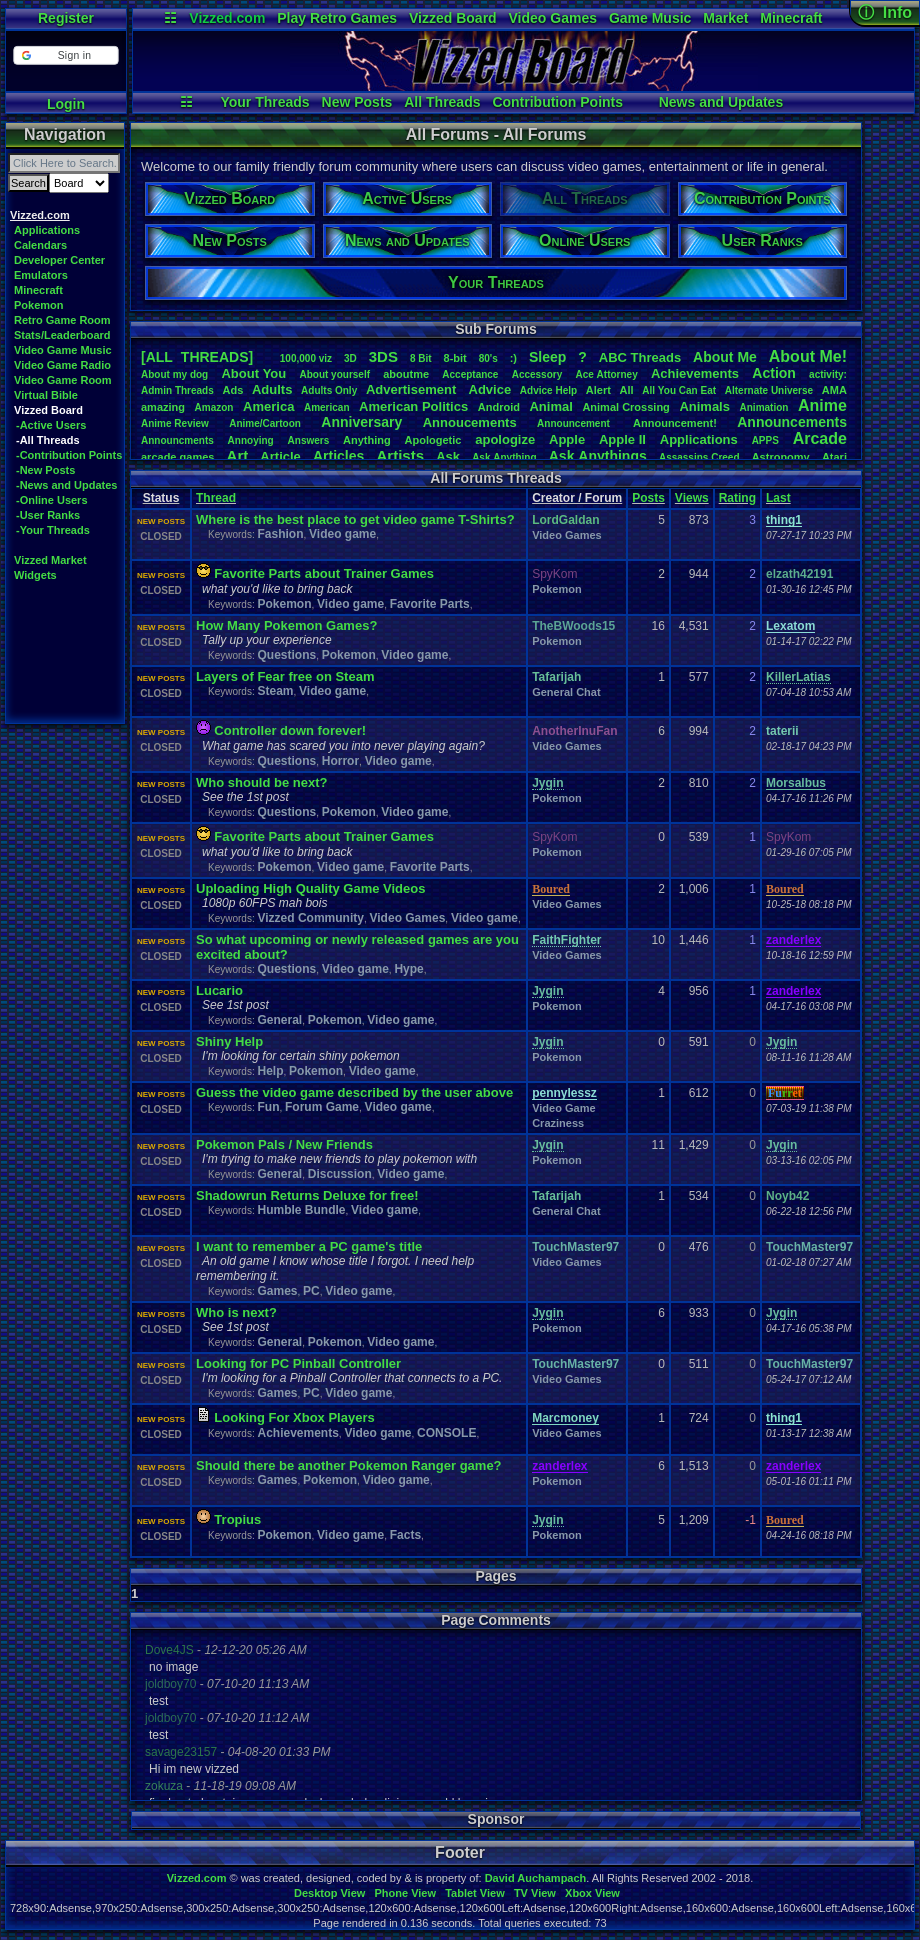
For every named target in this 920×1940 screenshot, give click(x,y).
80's (488, 358)
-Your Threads (53, 530)
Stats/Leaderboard (62, 335)
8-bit (455, 358)
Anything (367, 440)
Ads (232, 390)
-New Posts (45, 470)
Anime (822, 405)
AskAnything (504, 457)
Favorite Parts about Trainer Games (324, 573)
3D (350, 358)
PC (311, 1291)
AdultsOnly (329, 390)
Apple (567, 439)
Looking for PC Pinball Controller (298, 1363)
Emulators (41, 275)
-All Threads (48, 440)
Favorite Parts (430, 604)
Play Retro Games (337, 18)
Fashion (280, 534)
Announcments (177, 440)
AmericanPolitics (413, 406)
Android (499, 407)
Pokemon (39, 305)
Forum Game (322, 1107)
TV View (535, 1893)
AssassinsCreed (699, 457)
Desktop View (329, 1893)
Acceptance (470, 374)
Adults (272, 389)
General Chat (566, 692)
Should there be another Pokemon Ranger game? (349, 1465)
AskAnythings (598, 456)
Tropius (237, 1519)
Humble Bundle (301, 1210)
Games (277, 1291)
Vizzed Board (453, 18)
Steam (275, 691)
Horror (340, 761)
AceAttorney (606, 374)
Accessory (537, 374)
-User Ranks (48, 515)
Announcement (575, 423)
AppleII (622, 439)
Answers (309, 440)
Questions (286, 655)
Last (778, 498)
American (327, 407)
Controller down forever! (290, 730)
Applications (47, 230)
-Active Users (51, 425)
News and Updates (721, 102)
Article (280, 456)
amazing (163, 407)
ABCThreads (640, 357)
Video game (342, 534)
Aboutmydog (174, 374)
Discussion (340, 1174)
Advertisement (413, 389)
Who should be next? (261, 782)
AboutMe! (808, 356)
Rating (737, 498)
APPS (765, 440)
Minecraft (791, 18)
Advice (490, 389)
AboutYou (253, 373)
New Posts (357, 102)
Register (66, 18)
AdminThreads (177, 390)
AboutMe (725, 357)
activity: (828, 374)
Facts (405, 1535)
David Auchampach (536, 1878)
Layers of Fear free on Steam (285, 676)
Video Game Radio (62, 365)
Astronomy (781, 457)
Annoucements (470, 422)
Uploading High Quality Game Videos (310, 888)
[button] (65, 55)
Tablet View (475, 1893)
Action (774, 373)
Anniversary (361, 422)
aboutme (406, 374)
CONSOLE (446, 1433)
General (279, 1020)
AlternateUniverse (769, 390)
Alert (598, 390)
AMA (834, 390)
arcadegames (177, 457)
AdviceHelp (548, 390)
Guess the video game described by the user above (354, 1092)
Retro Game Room (62, 320)
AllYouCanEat (679, 390)
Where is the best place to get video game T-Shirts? (355, 519)
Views (692, 498)
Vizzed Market (50, 560)
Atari (834, 457)
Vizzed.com (227, 18)
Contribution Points (557, 102)
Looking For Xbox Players (294, 1417)
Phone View (405, 1893)
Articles (338, 456)
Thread (216, 498)
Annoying (251, 440)
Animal (550, 406)
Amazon (214, 407)
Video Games (553, 18)
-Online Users (52, 500)
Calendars (40, 245)
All (627, 390)
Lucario (219, 990)
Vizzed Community (310, 918)
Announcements (792, 422)
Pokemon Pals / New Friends (284, 1144)
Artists (400, 455)
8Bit (421, 358)
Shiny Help (229, 1041)
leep (547, 357)
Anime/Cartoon (265, 423)
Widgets (35, 575)
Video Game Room (63, 380)
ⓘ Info (885, 12)
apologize (505, 439)
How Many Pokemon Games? (286, 625)
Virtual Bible (46, 395)
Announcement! (675, 423)
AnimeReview (175, 423)
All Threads (442, 102)
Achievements (695, 373)
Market (725, 18)
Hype (408, 969)
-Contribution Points (69, 455)
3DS (383, 356)
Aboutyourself (334, 374)
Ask (448, 456)
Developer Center (59, 260)
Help (270, 1071)
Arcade (820, 438)
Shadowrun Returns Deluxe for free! (307, 1195)
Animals (704, 406)
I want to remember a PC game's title (309, 1246)
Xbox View (592, 1893)
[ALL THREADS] (197, 357)
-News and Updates (66, 485)
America (268, 406)
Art (238, 455)
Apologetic (433, 440)
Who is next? (236, 1312)
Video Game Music (63, 350)
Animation (764, 407)
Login (66, 104)
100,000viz (306, 358)
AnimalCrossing (625, 407)
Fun (268, 1107)
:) (513, 358)
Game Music (650, 18)
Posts (648, 498)
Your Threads (264, 102)
